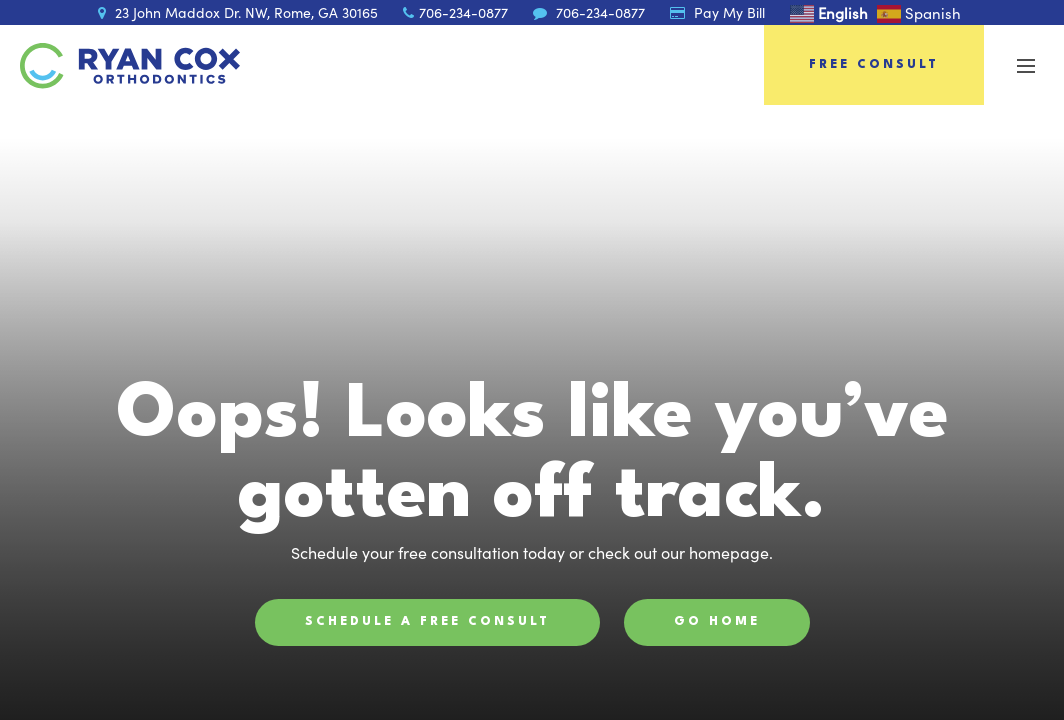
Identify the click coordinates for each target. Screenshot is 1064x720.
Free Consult (874, 65)
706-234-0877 (455, 12)
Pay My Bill (717, 12)
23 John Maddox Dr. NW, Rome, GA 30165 (238, 12)
